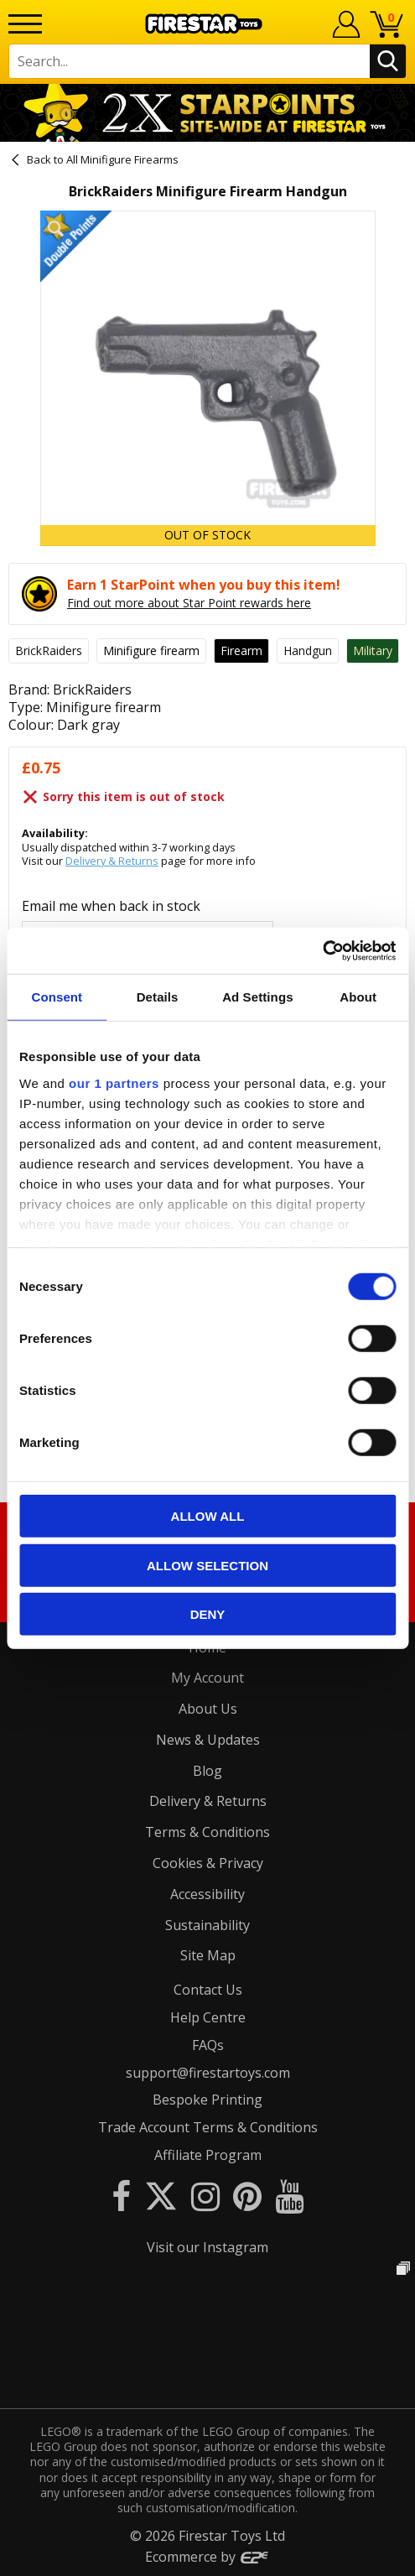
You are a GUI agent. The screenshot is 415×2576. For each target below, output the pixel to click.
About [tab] (358, 997)
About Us (208, 1708)
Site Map (208, 1955)
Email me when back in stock (111, 906)
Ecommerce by (207, 2556)
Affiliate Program (208, 2155)
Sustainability (207, 1925)
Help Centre (208, 2017)
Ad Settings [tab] (257, 997)
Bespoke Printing (207, 2099)
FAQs (208, 2045)
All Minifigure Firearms (122, 159)
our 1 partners (114, 1082)
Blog (207, 1771)
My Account (207, 1677)
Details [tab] (158, 997)
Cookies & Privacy (208, 1863)
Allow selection (207, 1565)
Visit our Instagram (207, 2247)
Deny (208, 1614)
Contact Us (208, 1989)
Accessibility (207, 1894)
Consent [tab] (57, 997)
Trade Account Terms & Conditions (208, 2127)
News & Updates (208, 1739)
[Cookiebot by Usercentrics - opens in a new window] (322, 950)
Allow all (208, 1516)
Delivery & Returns (111, 860)
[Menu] (25, 24)
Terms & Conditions (207, 1832)
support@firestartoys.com (208, 2072)
